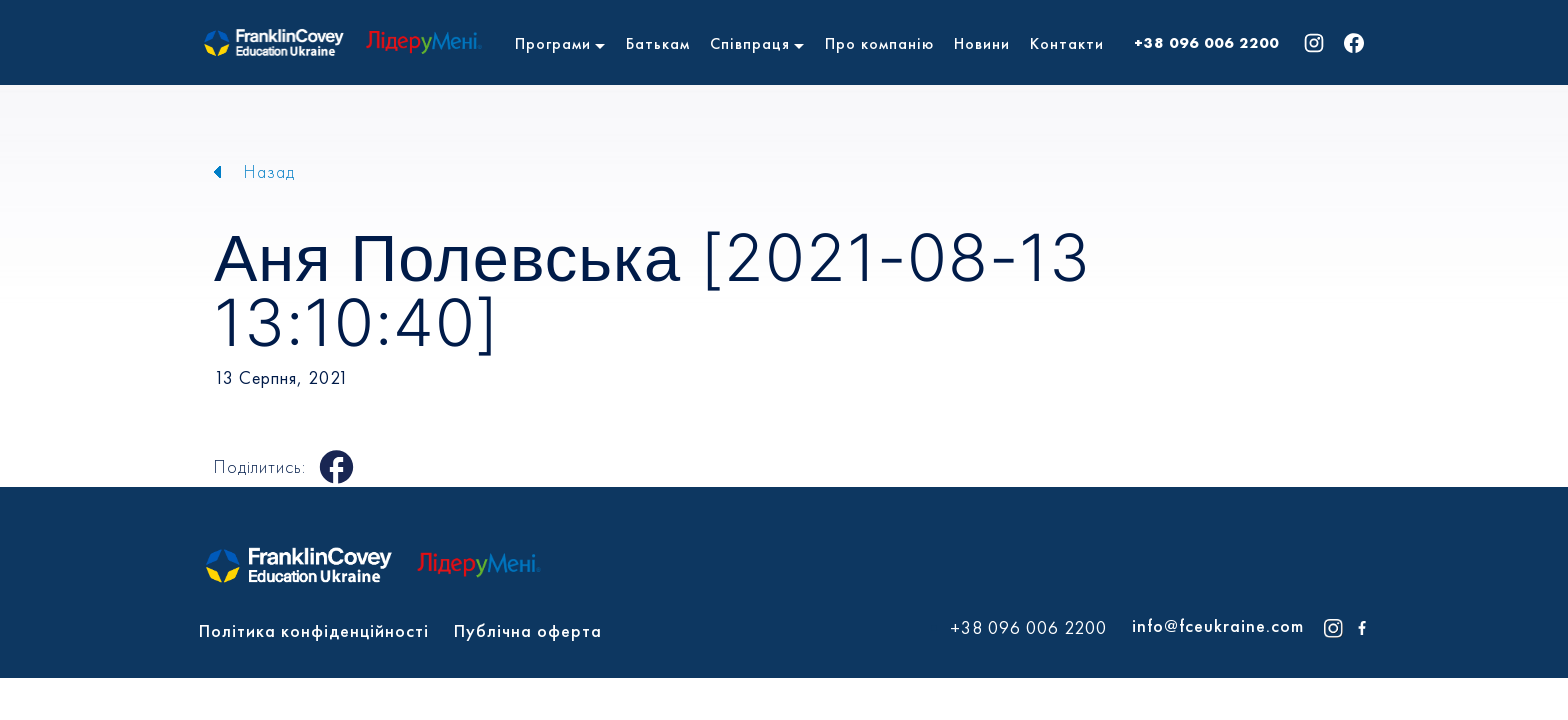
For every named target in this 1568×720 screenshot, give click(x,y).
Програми (553, 43)
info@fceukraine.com (1218, 625)
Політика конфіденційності (314, 630)
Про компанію (879, 43)
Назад (269, 171)
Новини (982, 43)
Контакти (1067, 43)
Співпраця (750, 43)
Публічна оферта (528, 630)
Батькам (658, 43)
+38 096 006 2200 (1206, 43)
